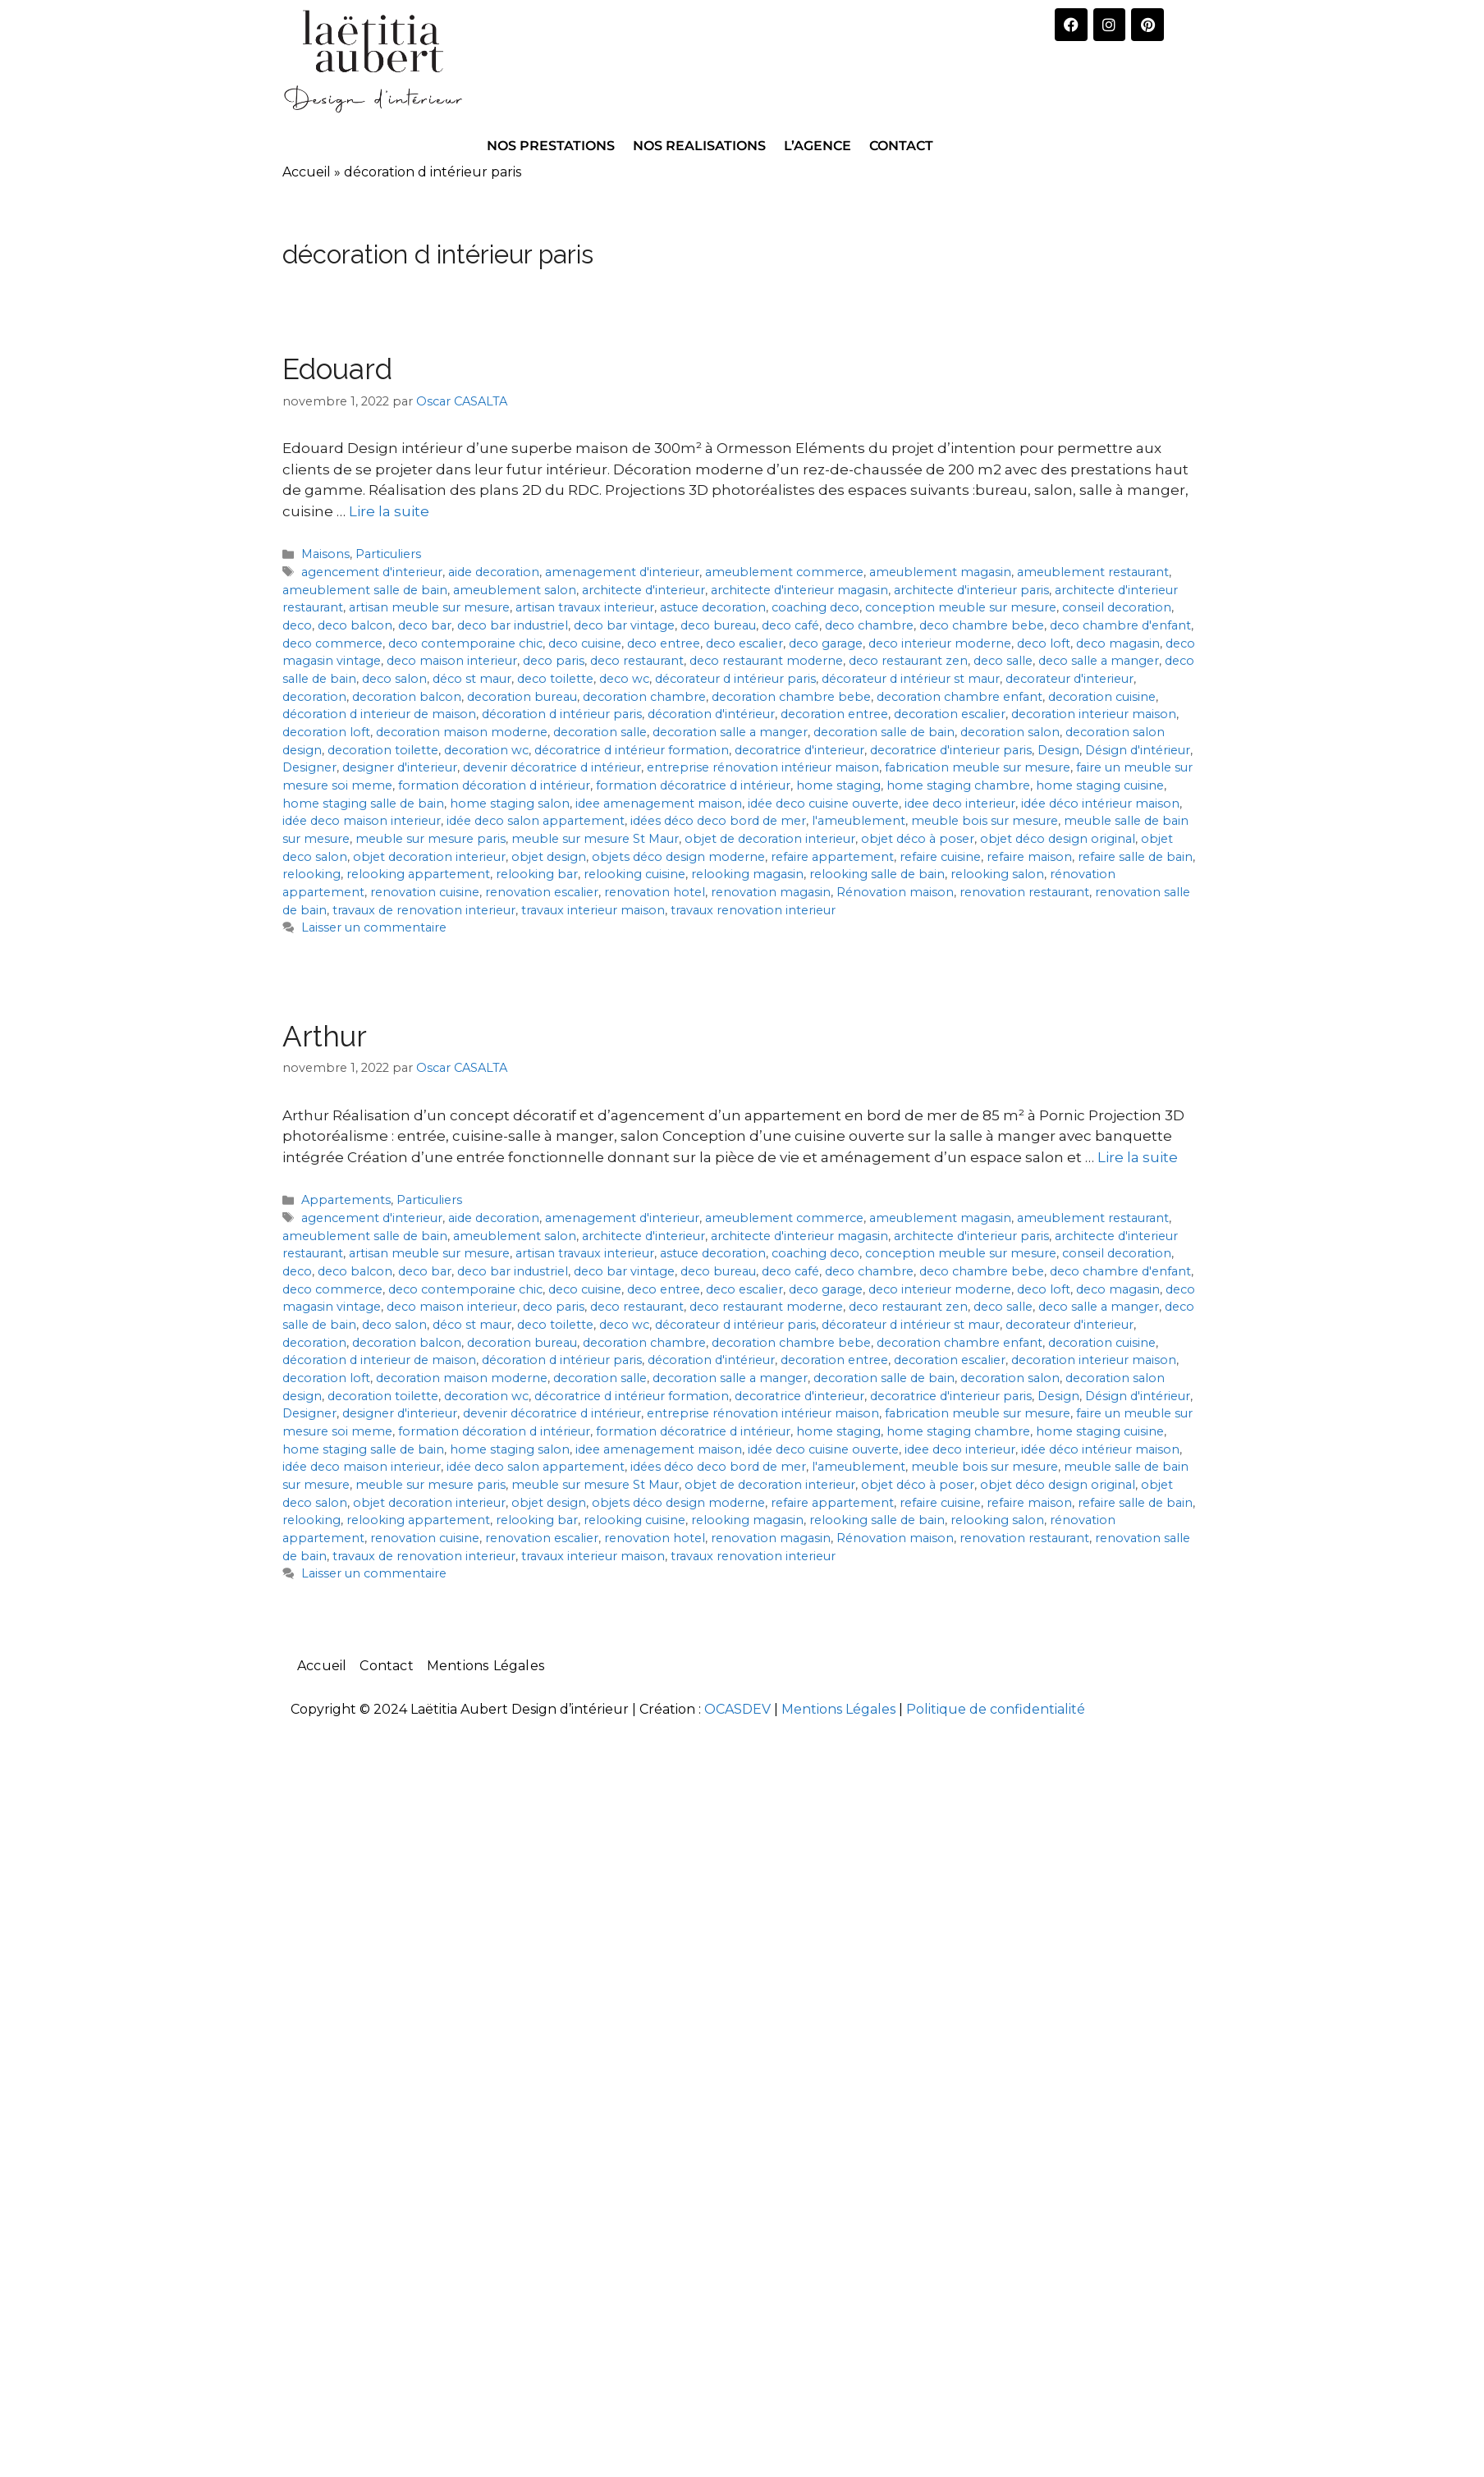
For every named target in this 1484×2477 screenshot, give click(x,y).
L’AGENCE (817, 145)
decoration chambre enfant (959, 696)
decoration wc (486, 750)
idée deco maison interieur (361, 820)
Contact (386, 1665)
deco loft (1043, 643)
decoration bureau (522, 696)
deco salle (1003, 660)
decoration (314, 696)
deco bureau (718, 625)
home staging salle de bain (363, 803)
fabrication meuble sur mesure (977, 767)
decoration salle (600, 732)
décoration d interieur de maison (379, 714)
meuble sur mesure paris (430, 838)
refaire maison (1029, 856)
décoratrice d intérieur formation (631, 750)
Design (1058, 750)
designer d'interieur (399, 767)
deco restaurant (637, 660)
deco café (790, 625)
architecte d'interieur (643, 590)
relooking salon (997, 874)
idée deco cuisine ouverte (823, 803)
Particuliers (388, 554)
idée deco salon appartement (536, 820)
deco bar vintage (624, 625)
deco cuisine (584, 643)
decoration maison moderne (461, 732)
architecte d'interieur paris (971, 590)
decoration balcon (406, 696)
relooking (311, 874)
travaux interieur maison (593, 910)
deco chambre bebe (981, 625)
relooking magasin (747, 874)
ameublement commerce (784, 572)
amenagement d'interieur (622, 572)
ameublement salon (514, 590)
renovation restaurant (1024, 892)
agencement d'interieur (371, 572)
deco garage (826, 643)
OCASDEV (737, 1709)
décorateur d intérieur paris (735, 678)
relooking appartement (418, 874)
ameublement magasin (940, 572)
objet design (548, 856)
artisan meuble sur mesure (429, 607)
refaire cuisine (940, 856)
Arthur (324, 1036)
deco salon (394, 678)
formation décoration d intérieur (494, 785)
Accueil (306, 172)
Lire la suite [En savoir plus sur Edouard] (389, 511)
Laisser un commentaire (374, 927)
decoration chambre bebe (791, 696)
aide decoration (493, 572)
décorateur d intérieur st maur (911, 678)
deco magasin (1118, 643)
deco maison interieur (452, 660)
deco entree (663, 643)
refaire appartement (832, 856)
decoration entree (834, 714)
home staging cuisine (1100, 785)
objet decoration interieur (429, 856)
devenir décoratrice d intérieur (552, 767)
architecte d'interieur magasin (799, 590)
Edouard (337, 369)
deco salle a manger (1098, 660)
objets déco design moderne (678, 856)
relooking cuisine (634, 874)
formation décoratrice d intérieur (693, 785)
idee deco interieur (960, 803)
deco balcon (355, 625)
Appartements (346, 1200)
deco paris (553, 660)
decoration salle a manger (730, 732)
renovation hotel (654, 892)
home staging (838, 785)
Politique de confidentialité (995, 1709)
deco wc (624, 678)
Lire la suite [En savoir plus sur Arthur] (1137, 1157)
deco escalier (744, 643)
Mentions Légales (485, 1665)
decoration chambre (644, 696)
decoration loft (326, 732)
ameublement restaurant (1093, 572)
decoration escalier (949, 714)
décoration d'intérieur (711, 714)
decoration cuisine (1102, 696)
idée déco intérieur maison (1100, 803)
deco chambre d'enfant (1120, 625)
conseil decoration (1116, 607)
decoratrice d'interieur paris (951, 750)
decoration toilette (382, 750)
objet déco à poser (917, 838)
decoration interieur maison (1093, 714)
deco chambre (869, 625)
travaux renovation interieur (753, 910)
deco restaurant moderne (766, 660)
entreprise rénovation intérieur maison (763, 767)
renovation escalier (541, 892)
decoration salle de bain (884, 732)
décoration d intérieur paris (562, 714)
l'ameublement (858, 820)
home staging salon (510, 803)
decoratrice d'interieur (799, 750)
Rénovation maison (895, 892)
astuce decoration (713, 607)
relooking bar (537, 874)
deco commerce (332, 643)
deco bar (424, 625)
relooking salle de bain (877, 874)
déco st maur (472, 678)
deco (297, 625)
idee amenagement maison (658, 803)
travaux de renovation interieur (423, 910)
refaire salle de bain (1135, 856)
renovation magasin (771, 892)
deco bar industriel (512, 625)
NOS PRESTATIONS (551, 145)
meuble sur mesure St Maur (595, 838)
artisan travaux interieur (584, 607)
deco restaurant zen (908, 660)
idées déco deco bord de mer (718, 820)
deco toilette (555, 678)
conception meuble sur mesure (960, 607)
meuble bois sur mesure (984, 820)
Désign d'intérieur (1137, 750)
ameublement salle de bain (364, 590)
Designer (309, 767)
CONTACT (901, 145)
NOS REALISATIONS (699, 145)
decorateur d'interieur (1069, 678)
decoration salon (1010, 732)
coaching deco (815, 607)
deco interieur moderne (939, 643)
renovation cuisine (424, 892)
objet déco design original (1057, 838)
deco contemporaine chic (465, 643)
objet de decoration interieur (770, 838)
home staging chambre (958, 785)
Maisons (325, 554)
